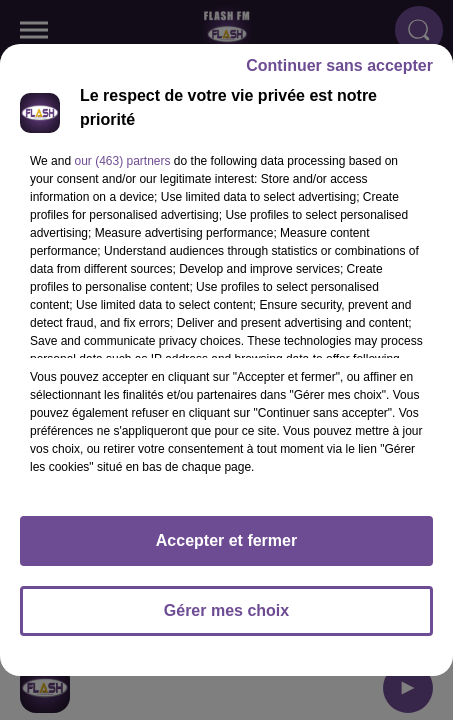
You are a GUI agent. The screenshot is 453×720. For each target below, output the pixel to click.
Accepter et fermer (226, 549)
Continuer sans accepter (339, 74)
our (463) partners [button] (122, 170)
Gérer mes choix (226, 619)
